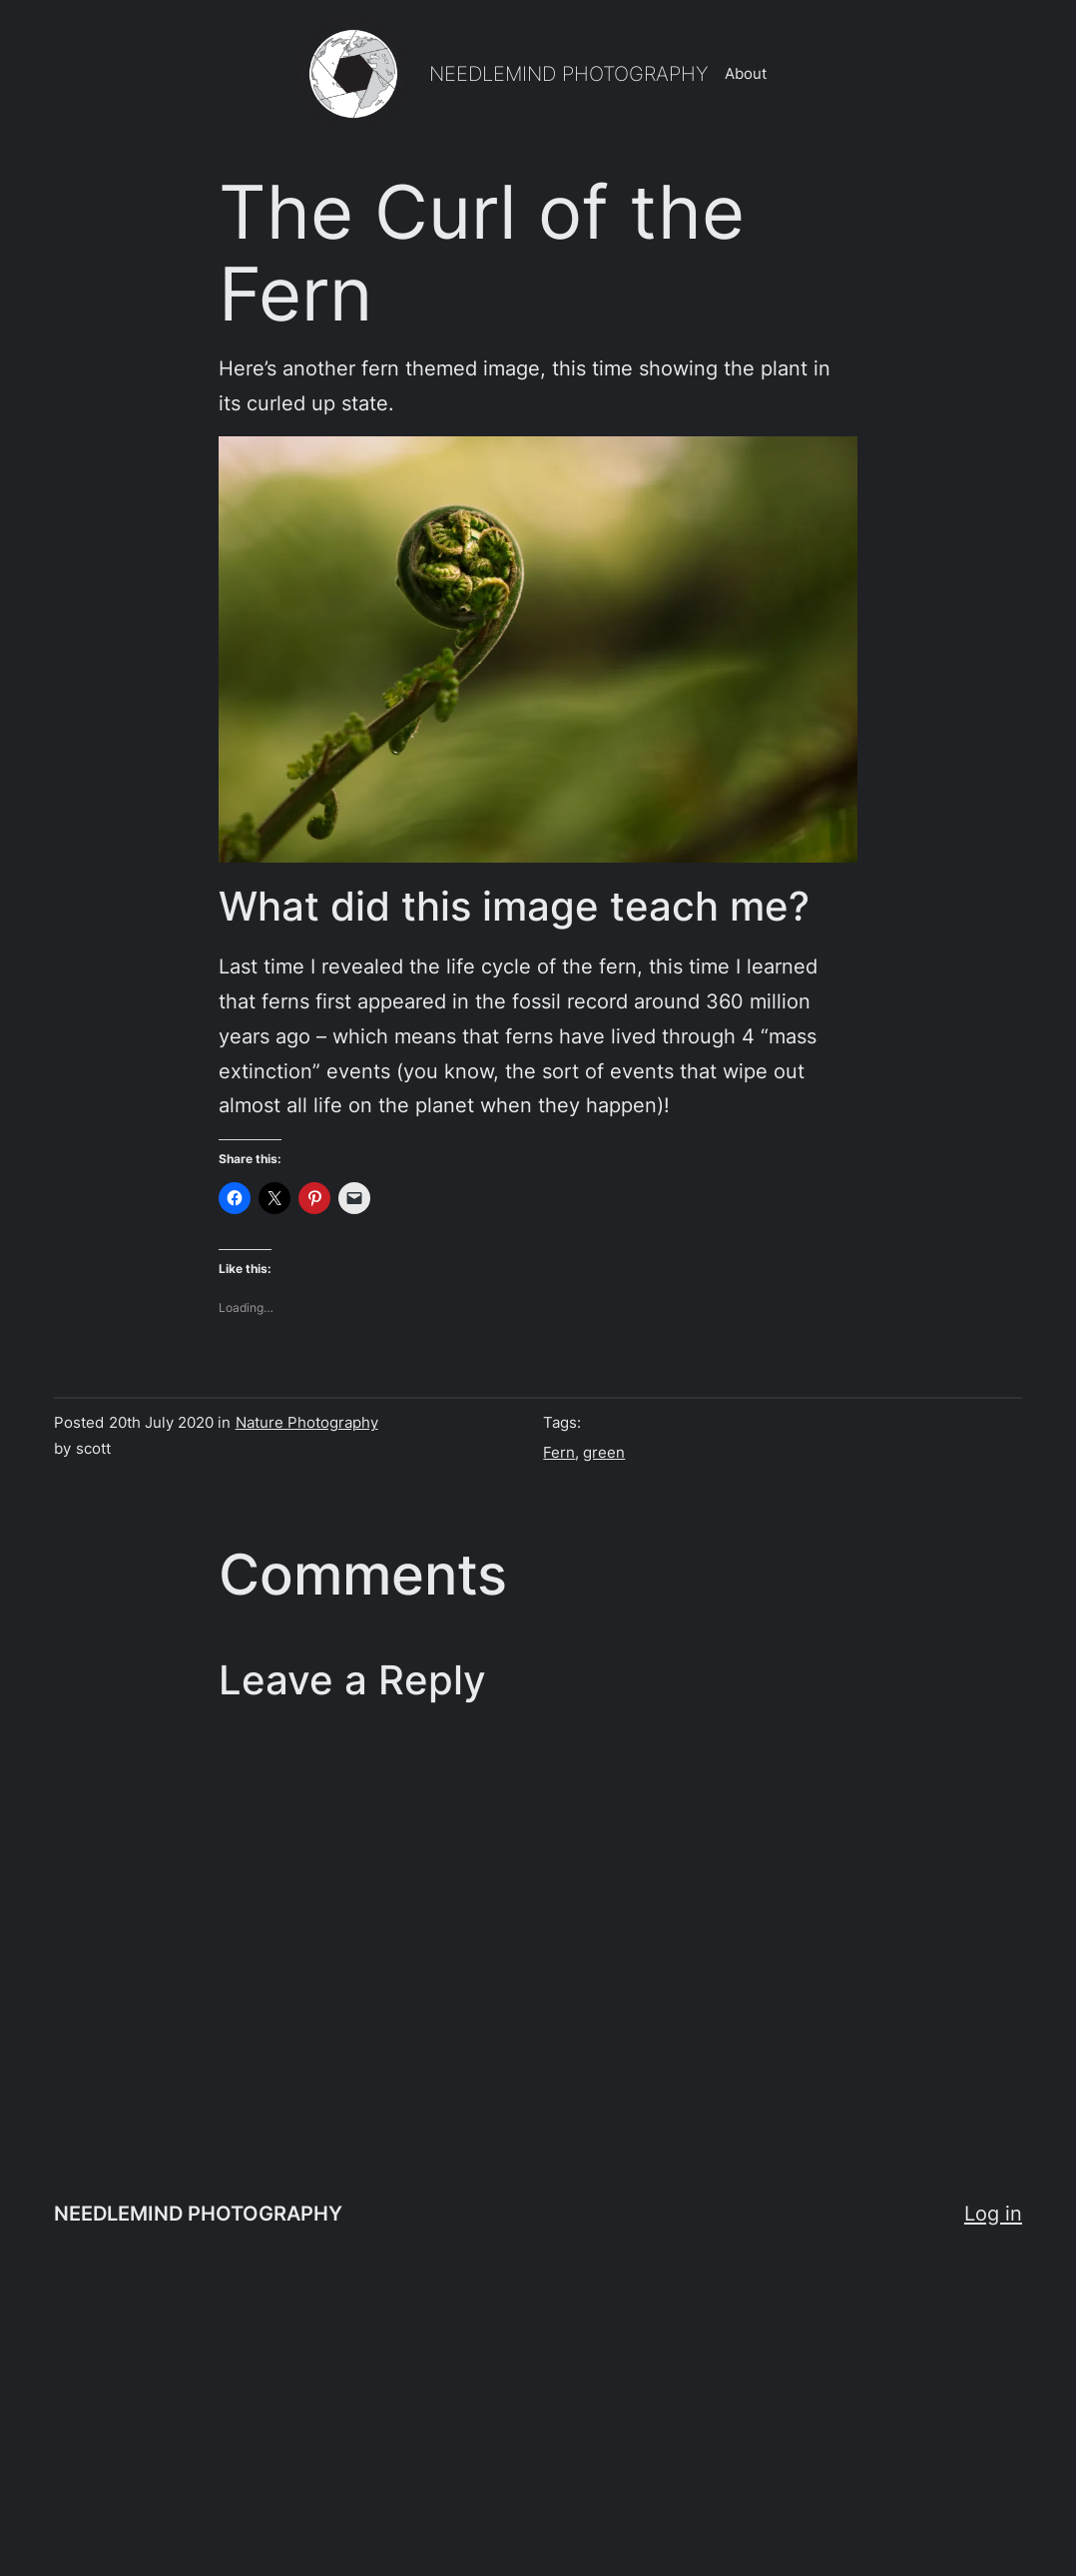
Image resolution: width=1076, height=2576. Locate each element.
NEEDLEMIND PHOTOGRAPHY (569, 73)
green (604, 1452)
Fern (559, 1452)
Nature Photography (307, 1422)
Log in (993, 2213)
